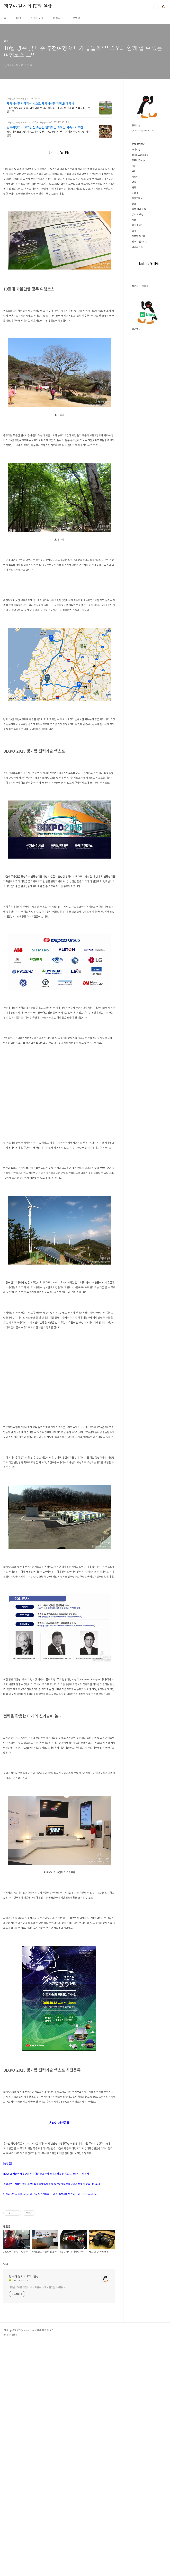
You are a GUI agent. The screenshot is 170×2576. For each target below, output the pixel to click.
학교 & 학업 (137, 225)
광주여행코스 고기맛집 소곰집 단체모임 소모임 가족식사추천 (45, 127)
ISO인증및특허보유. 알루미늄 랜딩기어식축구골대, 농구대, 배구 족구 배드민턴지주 (49, 109)
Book (135, 192)
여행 (134, 182)
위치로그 (58, 18)
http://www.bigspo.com (20, 98)
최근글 (135, 286)
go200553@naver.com (143, 130)
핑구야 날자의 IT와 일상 (28, 6)
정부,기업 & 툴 (139, 209)
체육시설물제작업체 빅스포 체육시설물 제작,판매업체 (40, 103)
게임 (134, 165)
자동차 (135, 187)
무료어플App (138, 160)
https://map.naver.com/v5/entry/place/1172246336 (35, 122)
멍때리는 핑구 (138, 247)
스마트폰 (136, 149)
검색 (155, 6)
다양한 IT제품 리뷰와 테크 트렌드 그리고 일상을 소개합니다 (37, 2442)
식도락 (135, 176)
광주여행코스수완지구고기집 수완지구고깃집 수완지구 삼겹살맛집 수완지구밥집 (48, 133)
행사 (134, 230)
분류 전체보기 (138, 143)
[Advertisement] (59, 608)
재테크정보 (137, 198)
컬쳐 (134, 171)
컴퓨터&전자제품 (140, 154)
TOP (163, 2486)
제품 (134, 219)
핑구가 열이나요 (139, 241)
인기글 (145, 286)
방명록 (76, 18)
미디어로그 (37, 18)
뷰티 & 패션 (137, 214)
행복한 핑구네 (138, 236)
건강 (134, 203)
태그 (18, 18)
